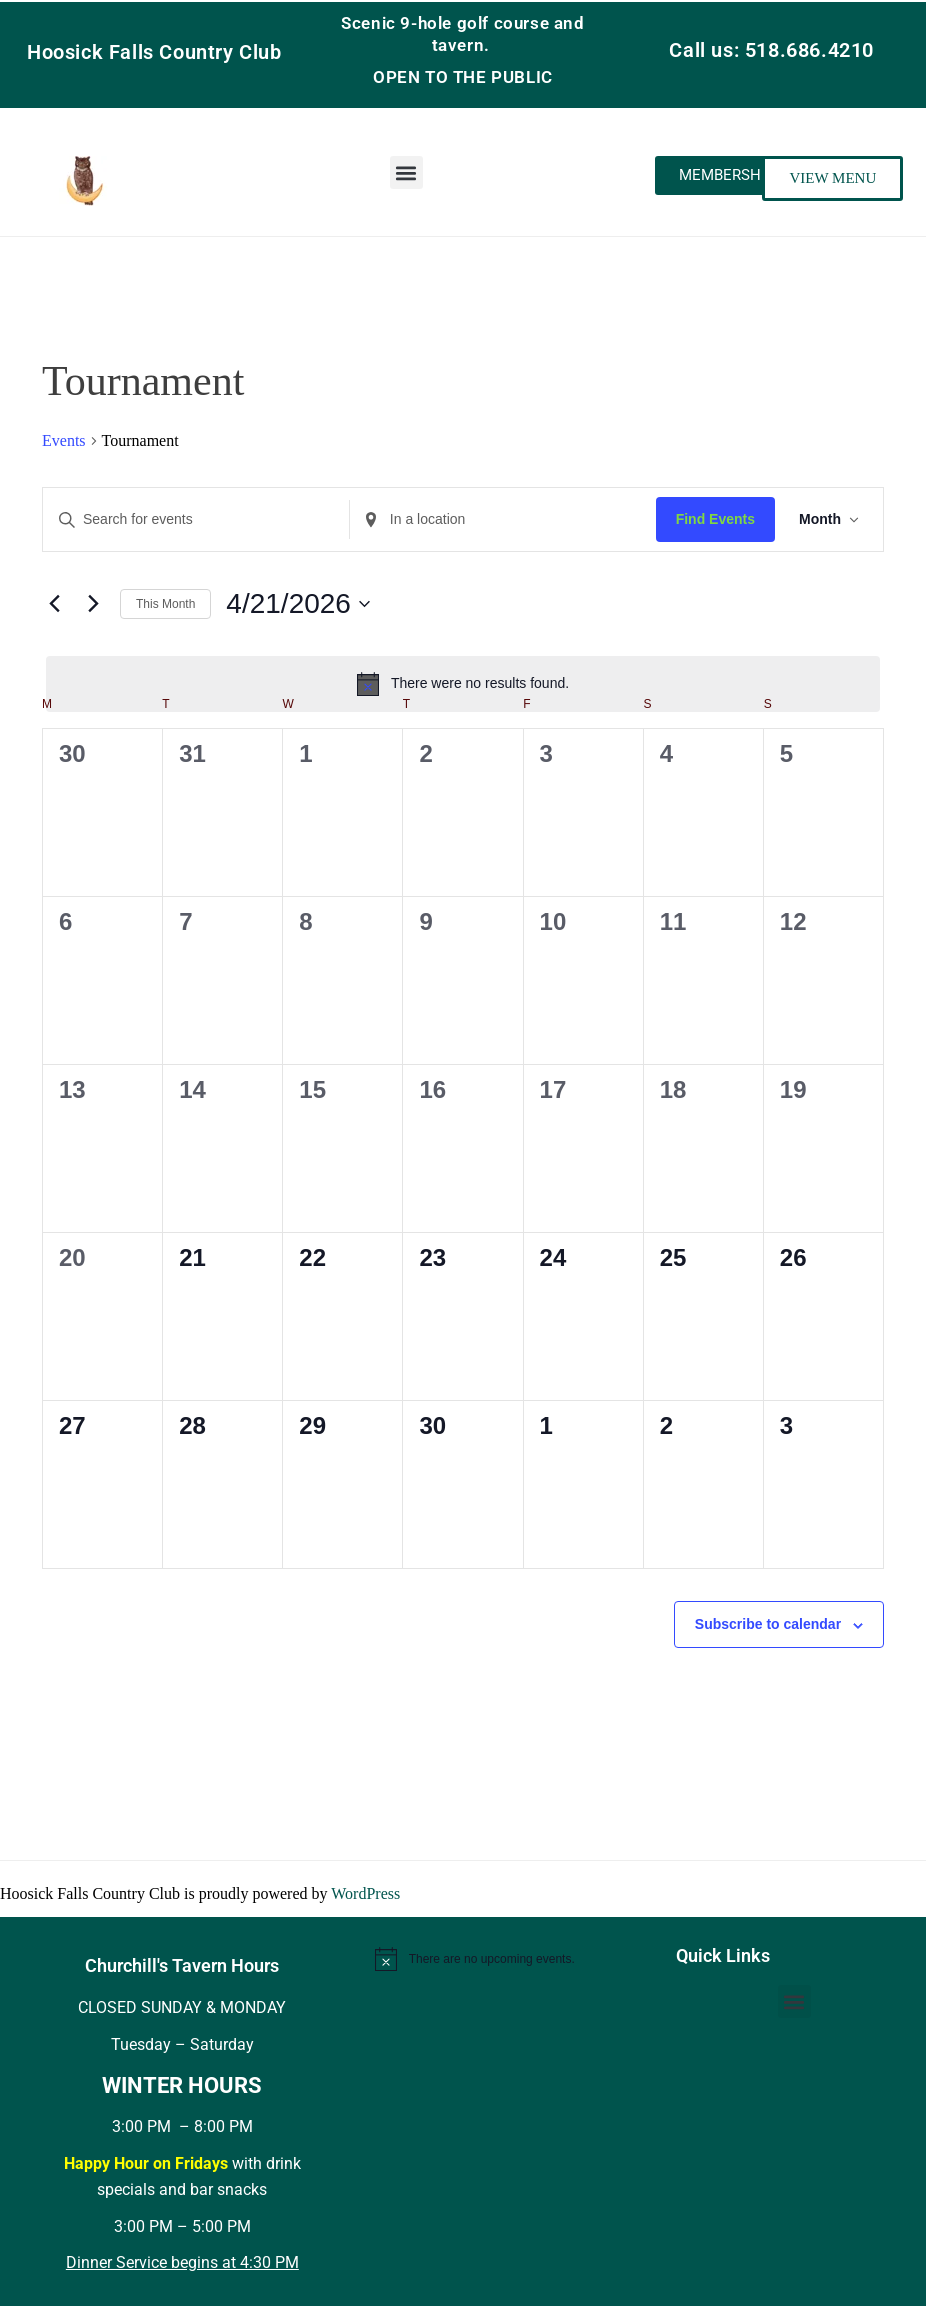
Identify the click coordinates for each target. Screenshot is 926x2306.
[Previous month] (54, 604)
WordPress (365, 1893)
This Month (165, 604)
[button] (406, 172)
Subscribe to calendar (768, 1624)
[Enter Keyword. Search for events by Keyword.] (196, 519)
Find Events (715, 519)
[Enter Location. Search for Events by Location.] (503, 519)
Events (64, 440)
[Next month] (93, 604)
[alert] (463, 684)
